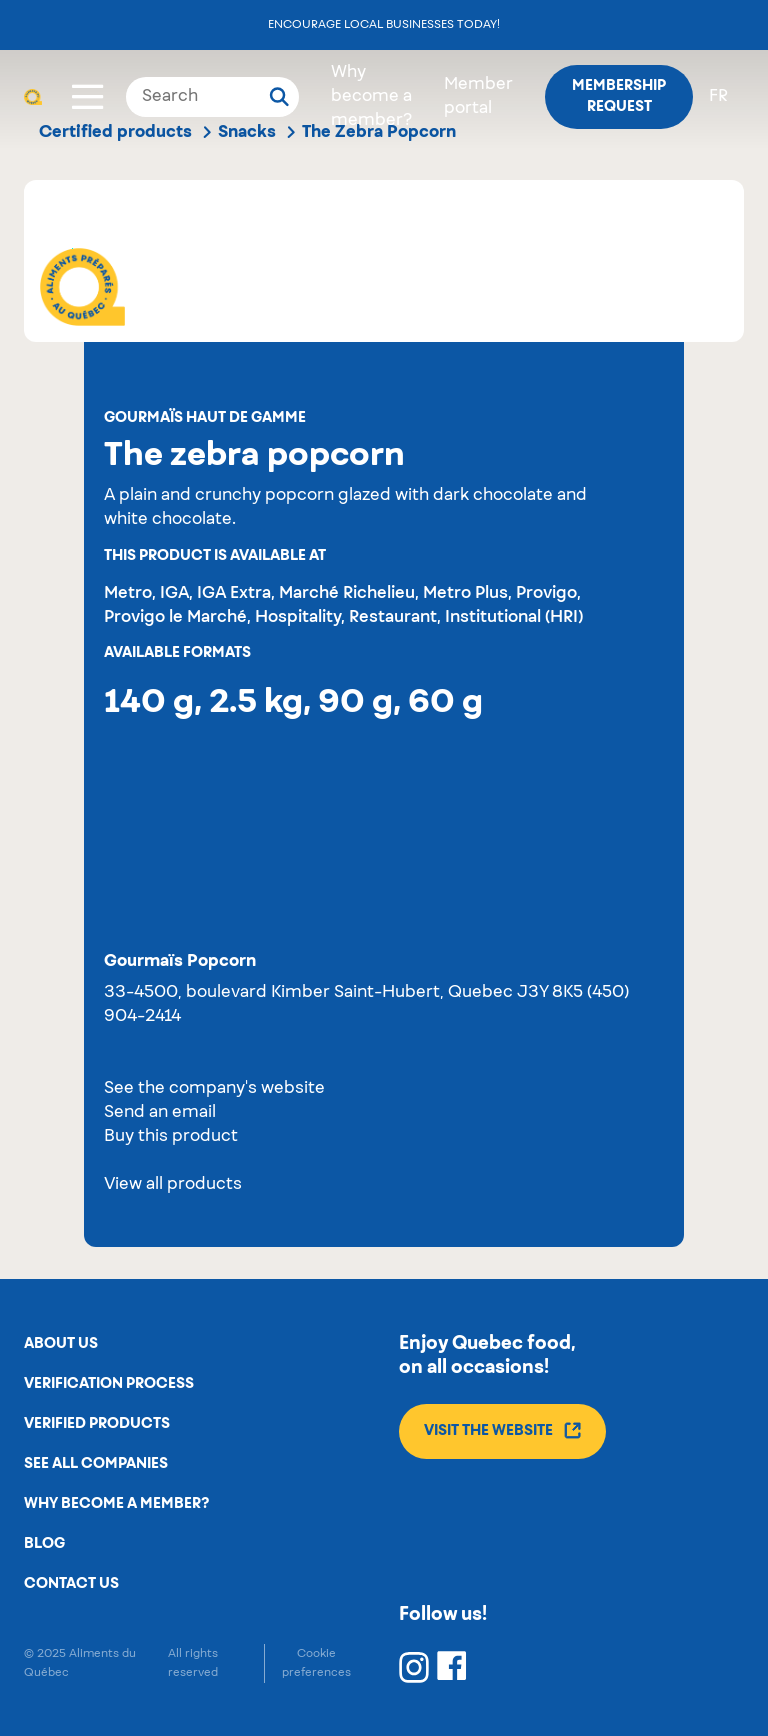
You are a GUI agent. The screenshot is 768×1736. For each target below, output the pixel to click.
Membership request (619, 96)
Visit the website (502, 1430)
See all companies (96, 1464)
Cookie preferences (316, 1663)
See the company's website (214, 1089)
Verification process (109, 1384)
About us (61, 1344)
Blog (44, 1544)
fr (718, 97)
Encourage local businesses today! (384, 24)
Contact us (71, 1584)
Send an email (160, 1113)
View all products (173, 1185)
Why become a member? (371, 97)
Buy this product (171, 1137)
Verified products (97, 1424)
